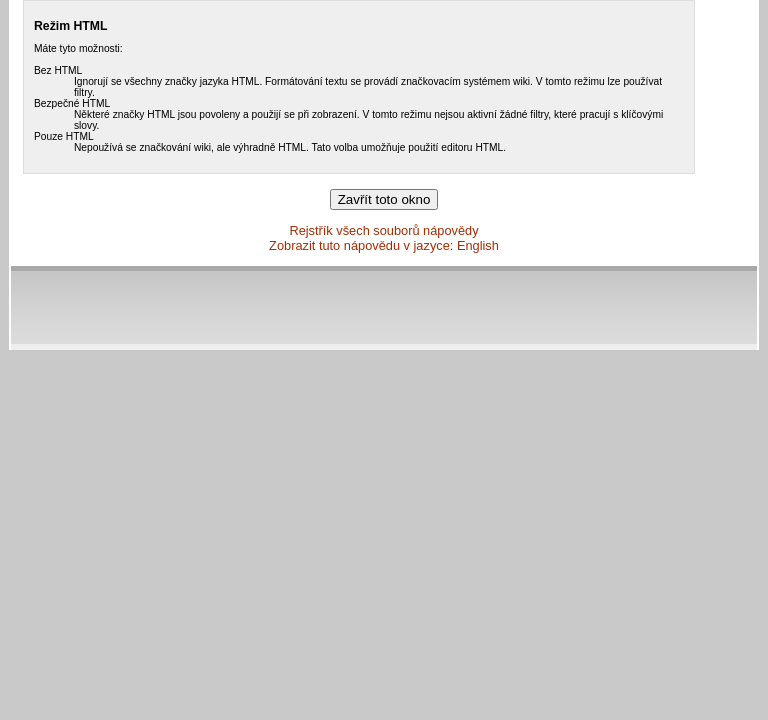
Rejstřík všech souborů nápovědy (383, 230)
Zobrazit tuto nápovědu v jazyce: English (384, 245)
